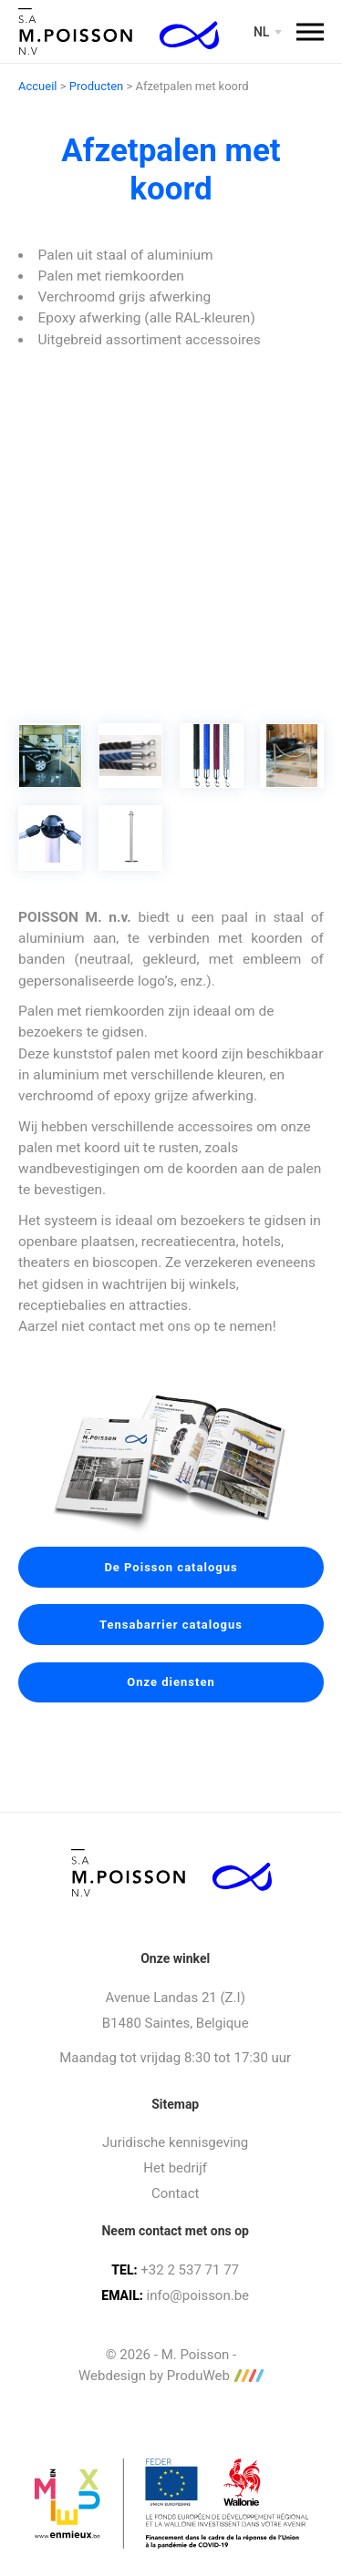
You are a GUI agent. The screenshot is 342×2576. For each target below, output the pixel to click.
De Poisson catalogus (170, 1567)
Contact (175, 2193)
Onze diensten (170, 1682)
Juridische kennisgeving (175, 2142)
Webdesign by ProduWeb (171, 2376)
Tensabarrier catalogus (171, 1624)
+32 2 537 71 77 (189, 2270)
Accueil (37, 86)
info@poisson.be (198, 2295)
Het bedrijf (175, 2168)
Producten (96, 86)
